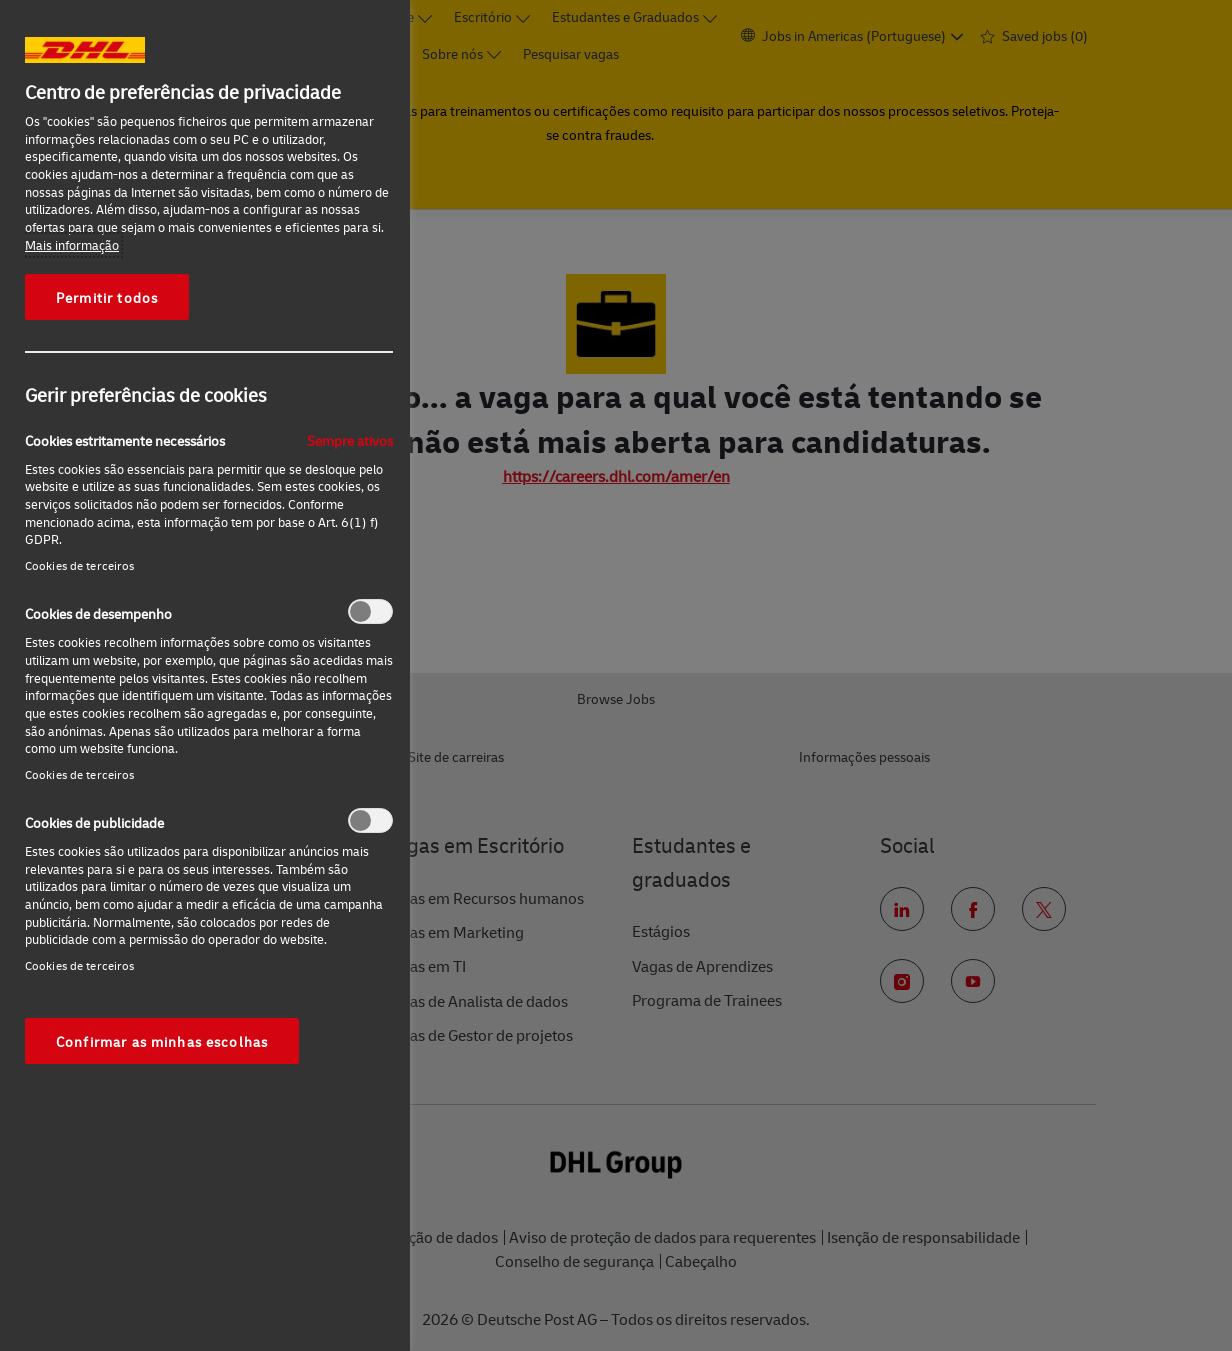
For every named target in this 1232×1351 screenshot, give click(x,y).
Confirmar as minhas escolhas (162, 1041)
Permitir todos (107, 297)
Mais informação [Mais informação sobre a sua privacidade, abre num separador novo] (72, 245)
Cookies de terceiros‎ (79, 565)
